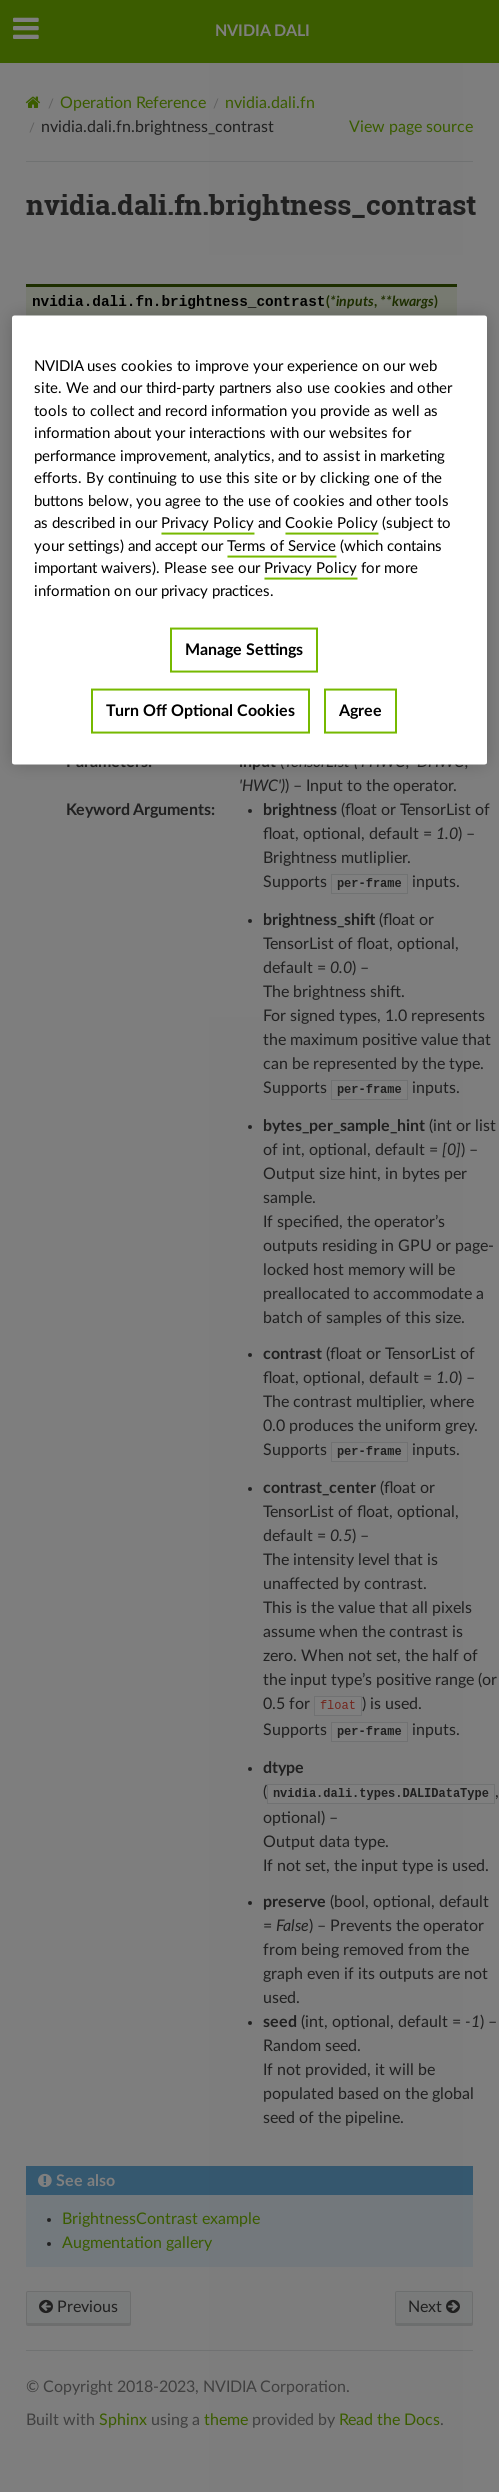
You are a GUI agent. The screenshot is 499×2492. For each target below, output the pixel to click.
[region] (249, 540)
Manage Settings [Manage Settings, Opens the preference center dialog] (244, 650)
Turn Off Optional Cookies (200, 711)
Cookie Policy (331, 523)
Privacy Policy (207, 523)
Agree (360, 711)
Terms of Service (281, 545)
